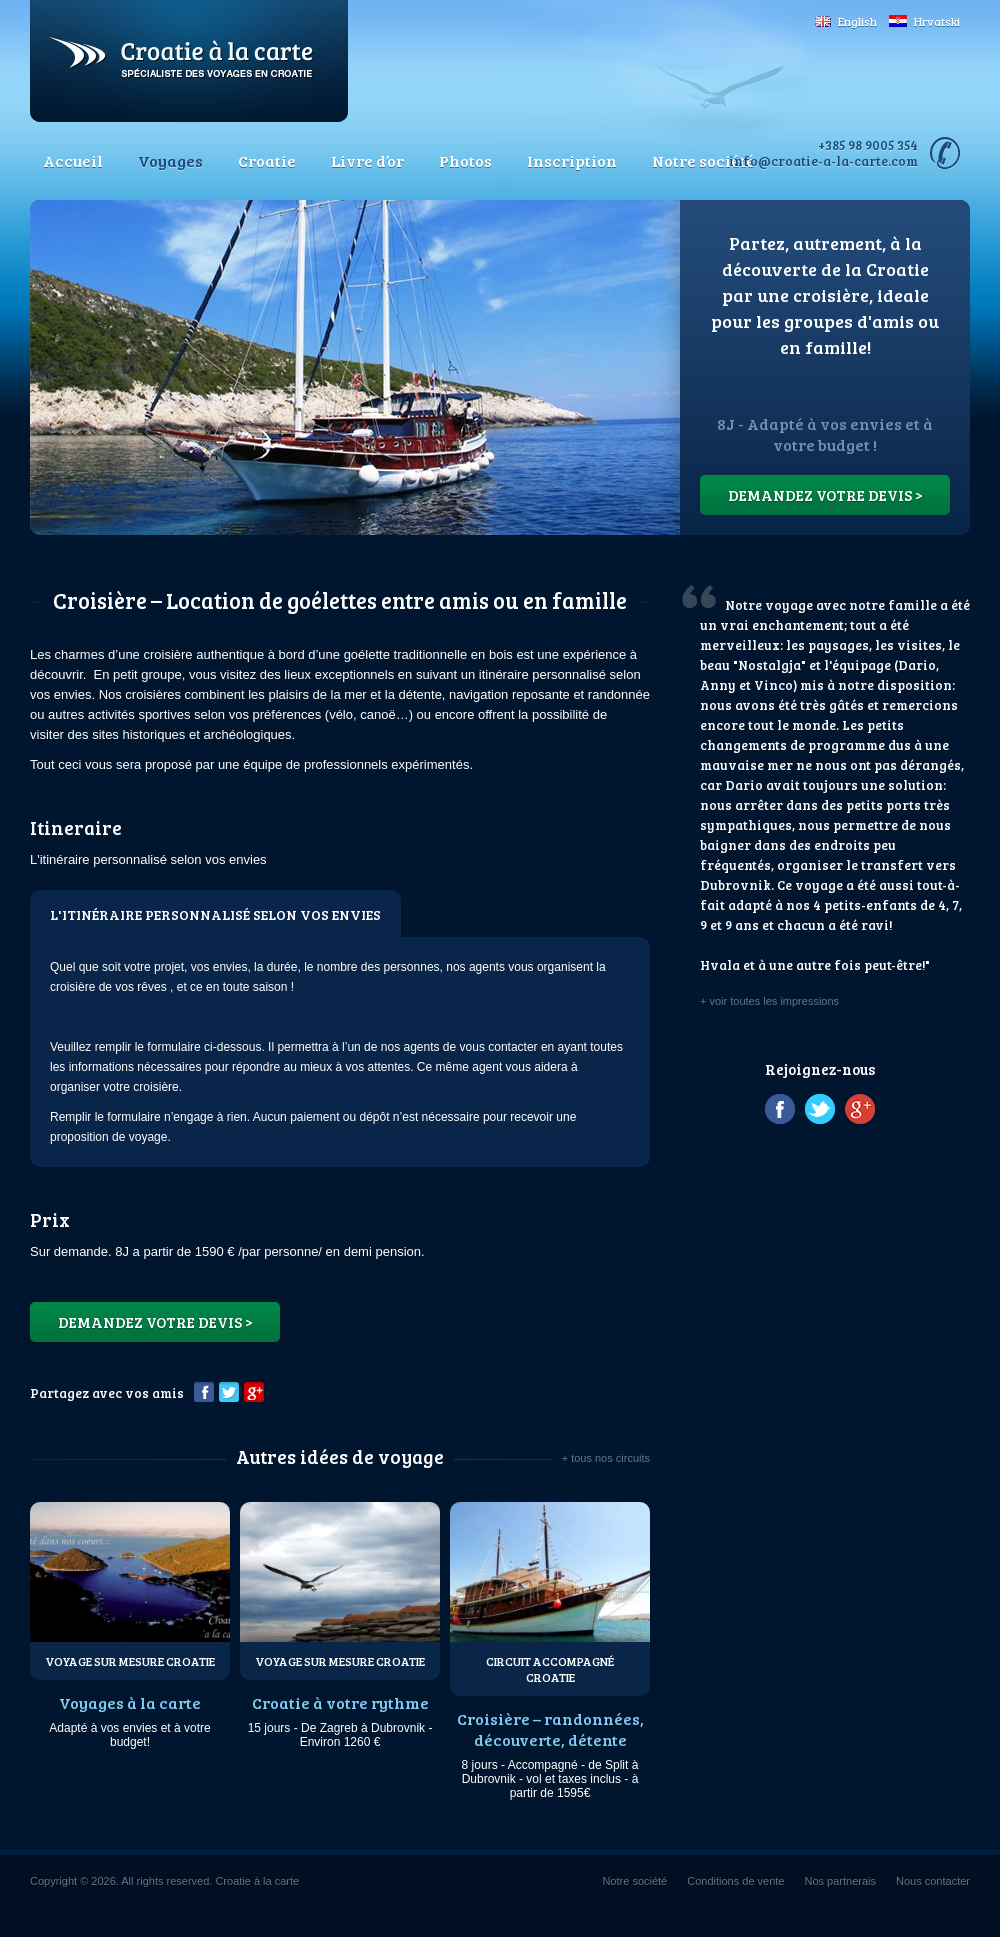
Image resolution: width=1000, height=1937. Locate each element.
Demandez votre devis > (825, 495)
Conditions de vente (735, 1881)
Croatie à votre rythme (340, 1702)
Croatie (267, 160)
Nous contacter (933, 1881)
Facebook (204, 1392)
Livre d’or (367, 160)
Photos (465, 160)
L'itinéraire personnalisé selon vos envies (215, 914)
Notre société (703, 160)
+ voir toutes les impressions (769, 1001)
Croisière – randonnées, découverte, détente (550, 1729)
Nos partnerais (840, 1881)
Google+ (254, 1392)
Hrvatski (924, 21)
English (846, 21)
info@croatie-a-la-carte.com (823, 161)
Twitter (229, 1392)
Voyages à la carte (130, 1702)
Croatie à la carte (189, 61)
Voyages (170, 160)
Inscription (572, 160)
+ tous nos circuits (606, 1458)
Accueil (73, 160)
